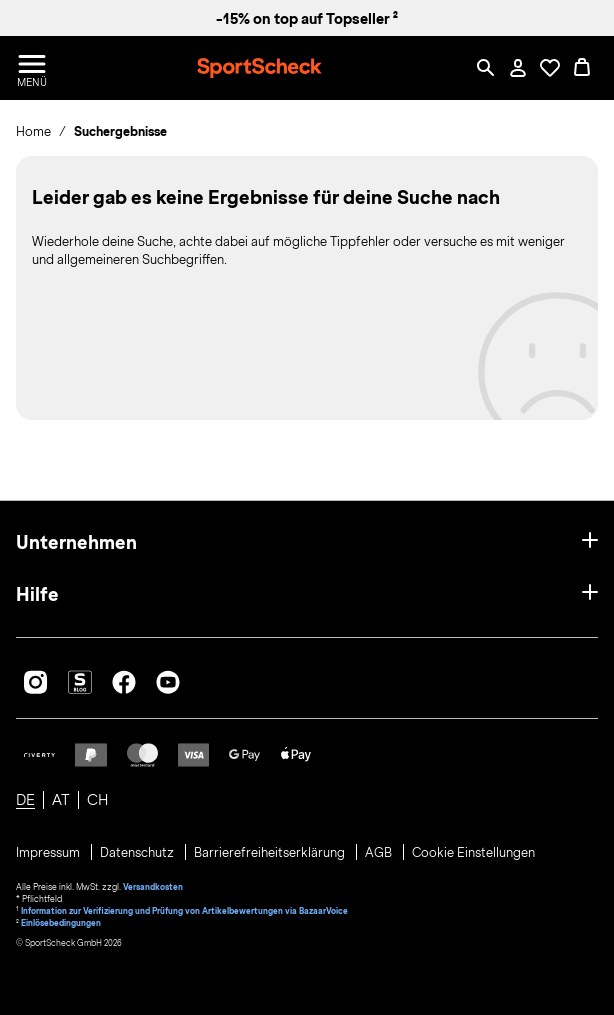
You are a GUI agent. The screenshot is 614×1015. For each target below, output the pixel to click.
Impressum (49, 853)
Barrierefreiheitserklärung (271, 853)
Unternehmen (76, 542)
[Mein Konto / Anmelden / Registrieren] (518, 68)
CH (97, 800)
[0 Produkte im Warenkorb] (582, 68)
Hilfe (37, 594)
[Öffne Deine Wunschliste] (550, 68)
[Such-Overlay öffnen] (486, 68)
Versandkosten (153, 887)
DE (25, 800)
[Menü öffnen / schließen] (32, 68)
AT (61, 800)
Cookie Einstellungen (473, 853)
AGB (380, 853)
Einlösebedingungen (61, 923)
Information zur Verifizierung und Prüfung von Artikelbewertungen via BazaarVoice (184, 911)
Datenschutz (138, 853)
